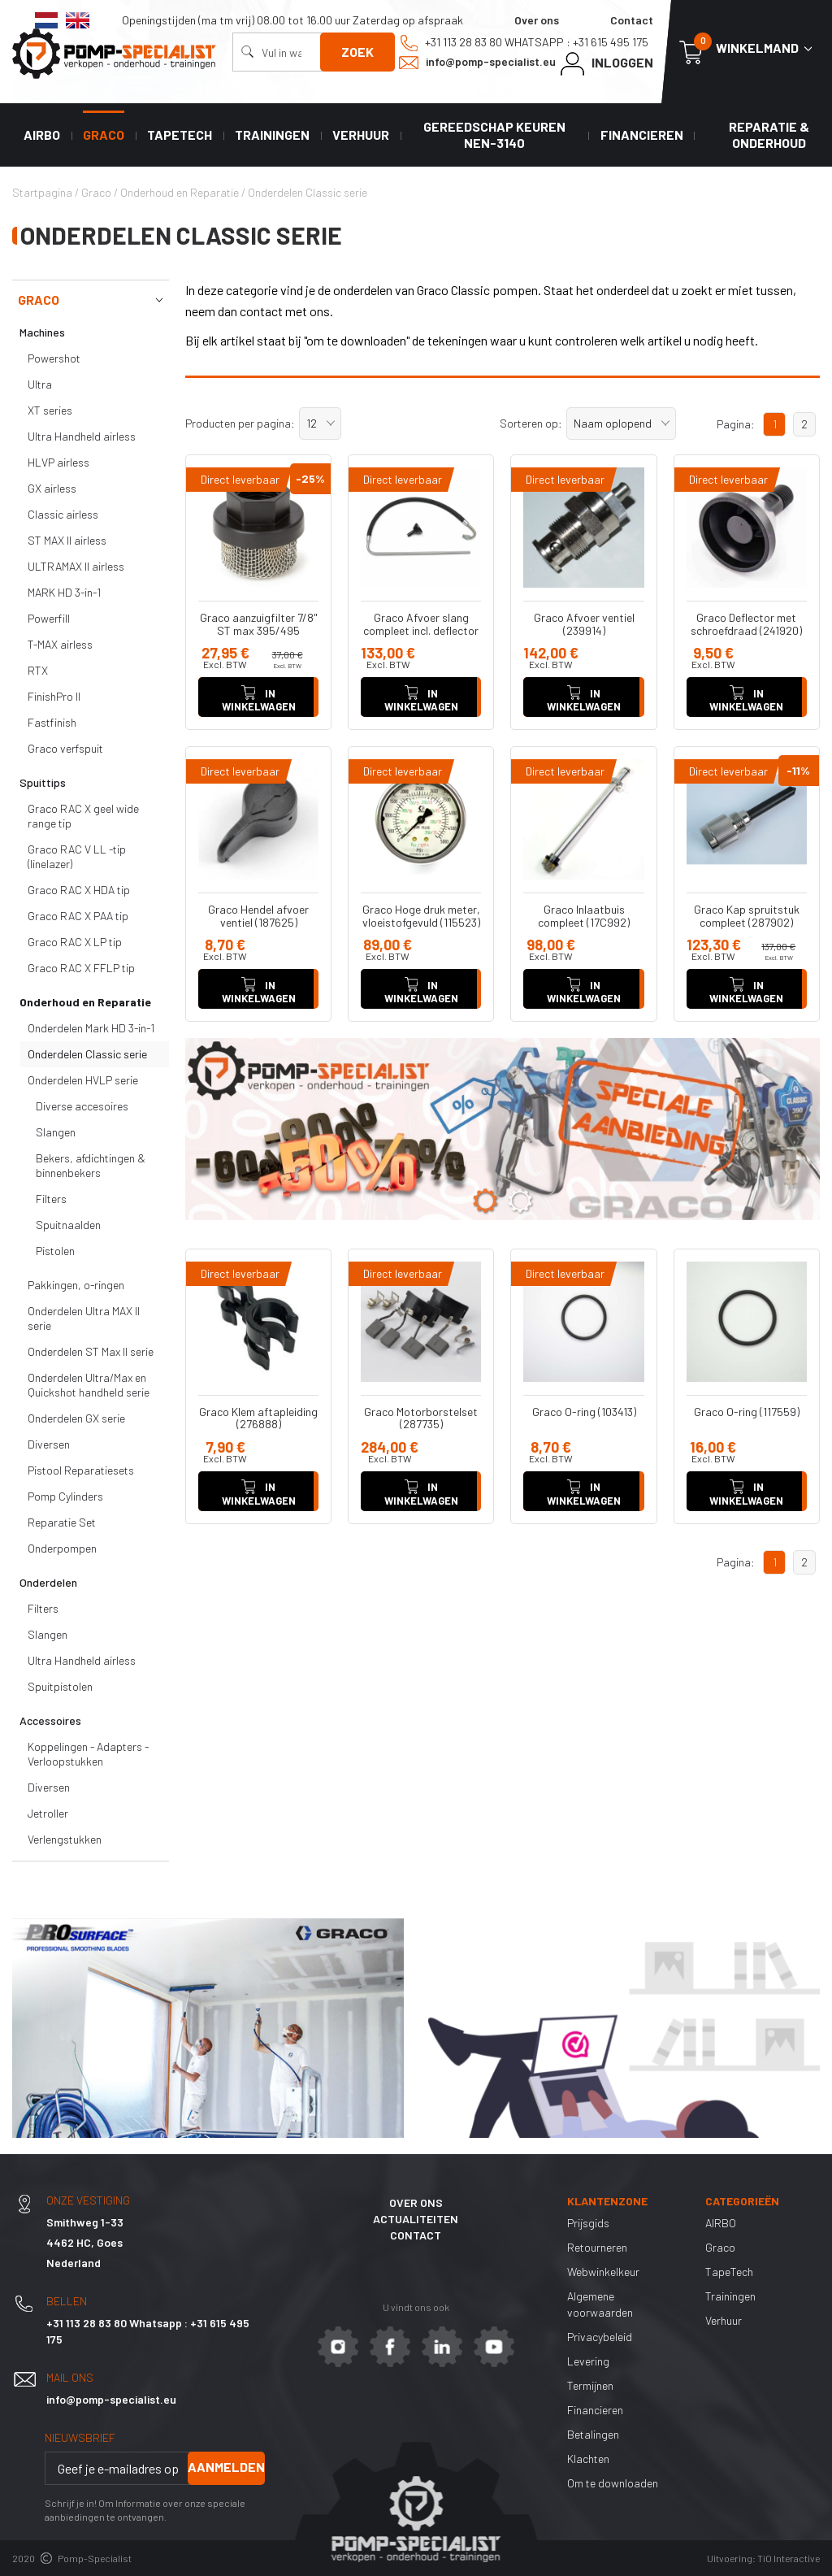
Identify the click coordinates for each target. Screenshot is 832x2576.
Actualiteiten (415, 2219)
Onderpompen (62, 1548)
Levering (588, 2361)
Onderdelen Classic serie (87, 1054)
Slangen (56, 1132)
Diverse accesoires (82, 1106)
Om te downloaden (612, 2483)
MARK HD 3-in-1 (64, 592)
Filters (51, 1198)
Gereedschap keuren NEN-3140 (494, 134)
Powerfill (49, 618)
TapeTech (179, 134)
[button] (320, 423)
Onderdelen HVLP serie (83, 1080)
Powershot (54, 358)
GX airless (52, 488)
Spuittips (43, 782)
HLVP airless (58, 462)
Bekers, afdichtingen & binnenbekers (90, 1165)
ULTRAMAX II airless (76, 566)
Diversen (49, 1444)
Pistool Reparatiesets (81, 1470)
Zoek (357, 51)
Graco (103, 134)
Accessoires (50, 1720)
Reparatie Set (62, 1522)
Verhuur (360, 134)
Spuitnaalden (68, 1225)
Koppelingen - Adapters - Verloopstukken (88, 1754)
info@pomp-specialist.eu (477, 61)
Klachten (588, 2458)
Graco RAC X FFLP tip (81, 968)
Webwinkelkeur (603, 2271)
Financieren (641, 134)
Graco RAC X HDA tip (79, 890)
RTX (38, 670)
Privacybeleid (599, 2337)
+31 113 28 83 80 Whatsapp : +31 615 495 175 (524, 42)
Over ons (536, 20)
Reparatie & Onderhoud (769, 134)
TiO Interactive (788, 2558)
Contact (631, 20)
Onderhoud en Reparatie (85, 1002)
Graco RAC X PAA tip (78, 916)
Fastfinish (52, 722)
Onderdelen (48, 1582)
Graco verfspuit (65, 748)
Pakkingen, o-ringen (76, 1285)
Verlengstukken (65, 1839)
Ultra (40, 384)
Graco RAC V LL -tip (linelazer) (77, 856)
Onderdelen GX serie (76, 1418)
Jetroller (48, 1813)
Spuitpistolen (60, 1686)
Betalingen (593, 2434)
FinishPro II (54, 696)
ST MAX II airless (67, 540)
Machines (42, 332)
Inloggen (607, 64)
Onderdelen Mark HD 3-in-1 (91, 1028)
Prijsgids (588, 2223)
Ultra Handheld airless (82, 436)
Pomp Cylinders (65, 1496)
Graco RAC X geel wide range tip (83, 815)
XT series (50, 410)
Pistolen (55, 1251)
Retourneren (597, 2247)
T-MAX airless (60, 644)
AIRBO (42, 134)
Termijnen (590, 2385)
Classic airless (63, 514)
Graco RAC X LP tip (75, 942)
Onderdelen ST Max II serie (91, 1351)
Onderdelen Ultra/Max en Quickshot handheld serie (89, 1385)
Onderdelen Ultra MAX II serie (84, 1318)
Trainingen (272, 134)
